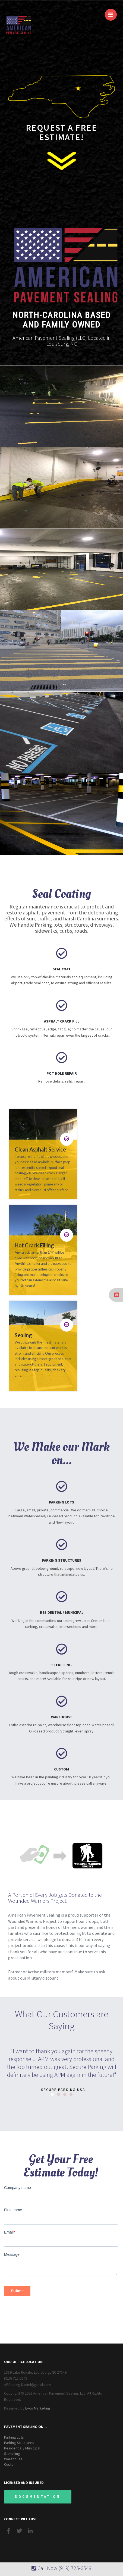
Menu (112, 12)
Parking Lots (14, 2437)
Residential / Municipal (22, 2448)
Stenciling (12, 2453)
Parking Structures (19, 2442)
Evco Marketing (37, 2408)
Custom (10, 2464)
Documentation (38, 2496)
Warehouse (13, 2459)
